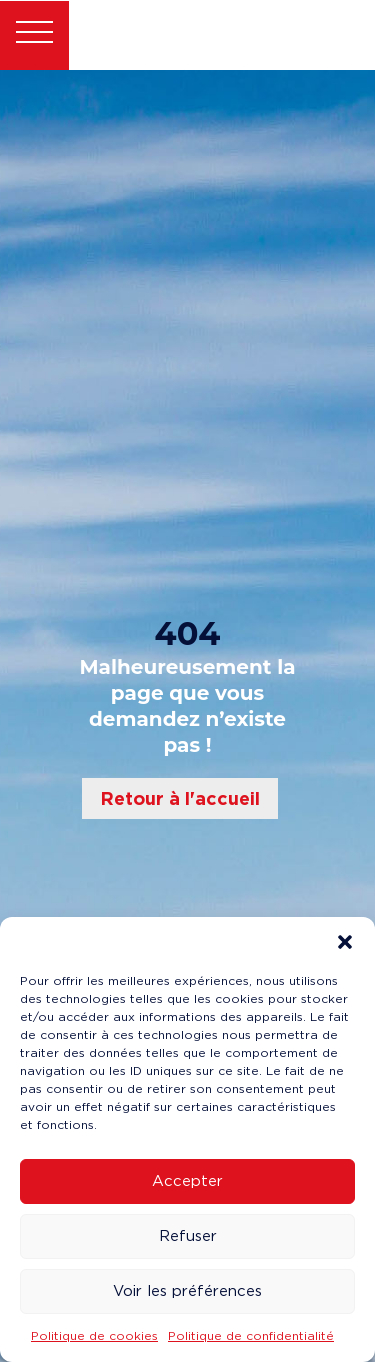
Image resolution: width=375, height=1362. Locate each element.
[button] (345, 942)
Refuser (188, 1236)
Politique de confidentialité (251, 1335)
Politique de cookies (94, 1335)
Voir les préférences (187, 1291)
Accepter (187, 1181)
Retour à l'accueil (180, 798)
